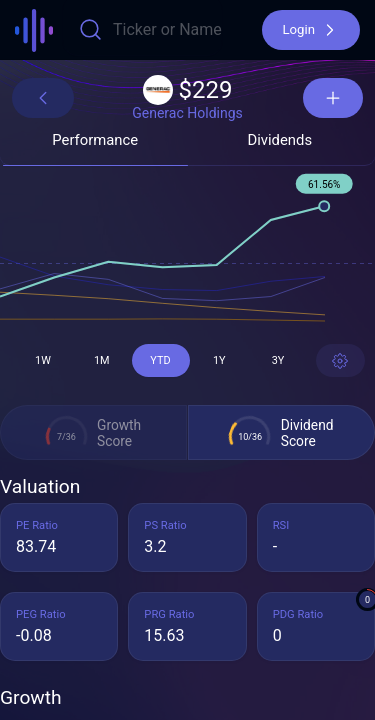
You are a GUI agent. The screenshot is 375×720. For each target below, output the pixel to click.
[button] (311, 30)
